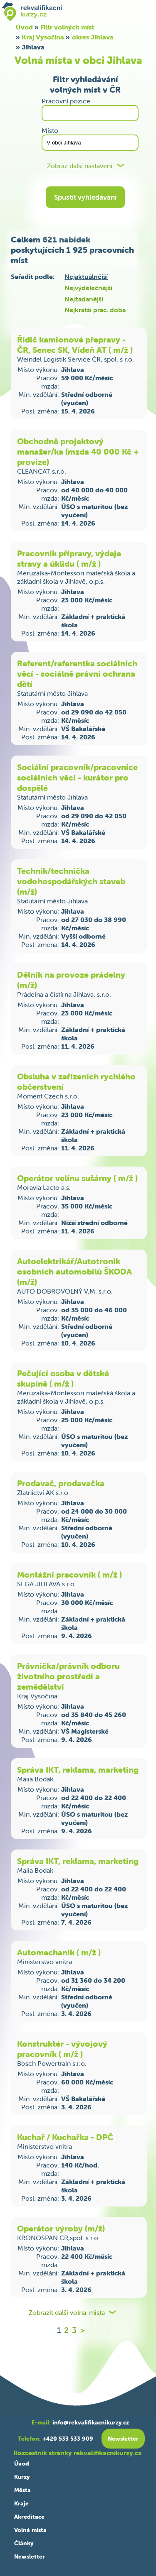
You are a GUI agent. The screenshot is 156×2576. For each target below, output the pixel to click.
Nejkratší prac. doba (95, 310)
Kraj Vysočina (43, 37)
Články (23, 2543)
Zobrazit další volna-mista (67, 2313)
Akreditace (29, 2516)
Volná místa (30, 2530)
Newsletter (29, 2556)
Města (22, 2490)
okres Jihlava (93, 37)
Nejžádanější (83, 299)
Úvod (21, 2463)
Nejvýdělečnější (88, 288)
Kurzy (22, 2477)
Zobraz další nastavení (79, 166)
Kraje (21, 2503)
